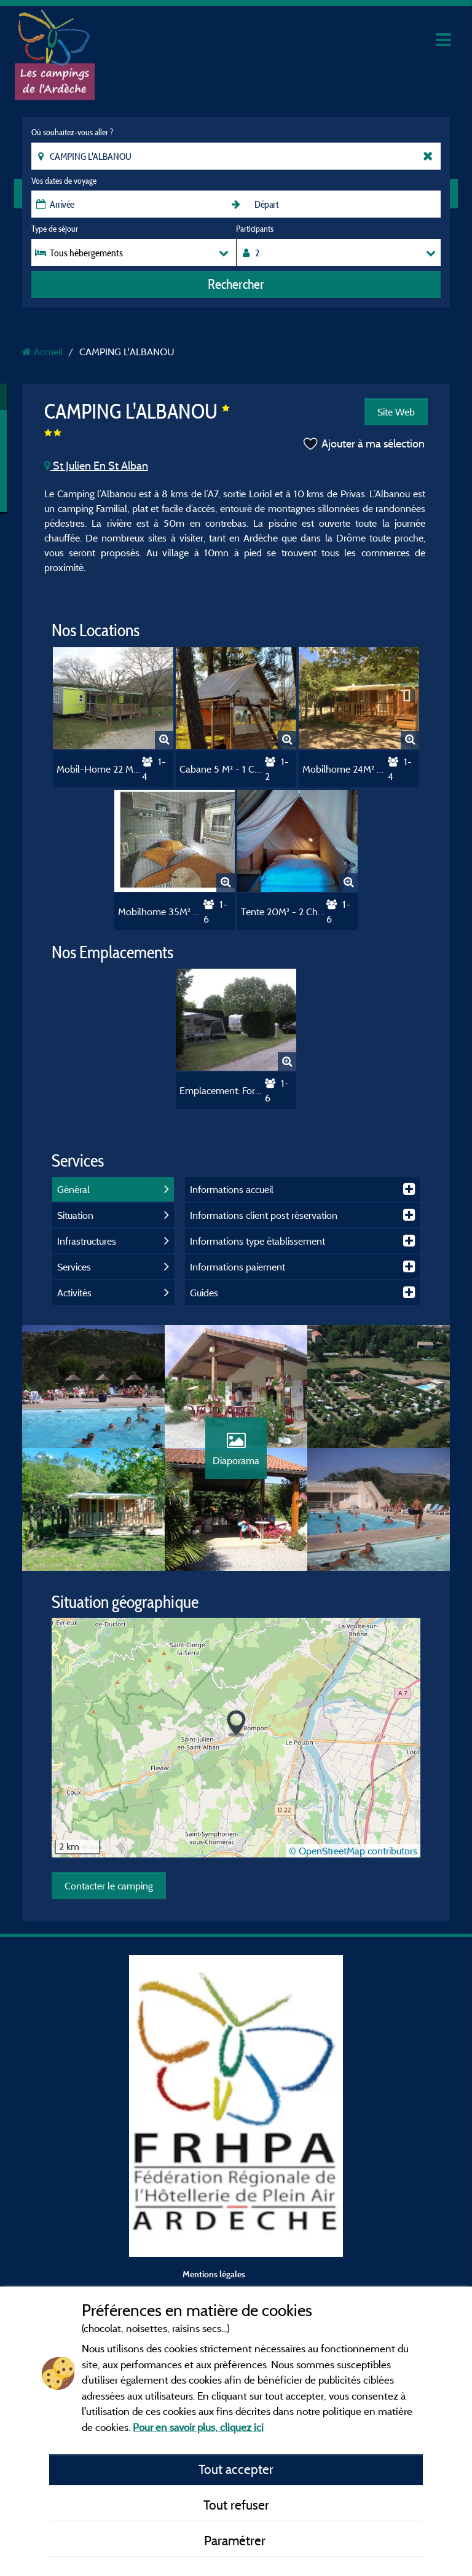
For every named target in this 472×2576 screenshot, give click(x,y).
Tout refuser (236, 2505)
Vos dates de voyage (63, 180)
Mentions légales (214, 2274)
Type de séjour (54, 228)
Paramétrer (236, 2540)
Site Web (396, 412)
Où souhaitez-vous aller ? (72, 132)
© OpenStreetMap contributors (353, 1851)
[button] (236, 1724)
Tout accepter (236, 2469)
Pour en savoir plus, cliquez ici (198, 2426)
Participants (254, 228)
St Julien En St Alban (96, 466)
